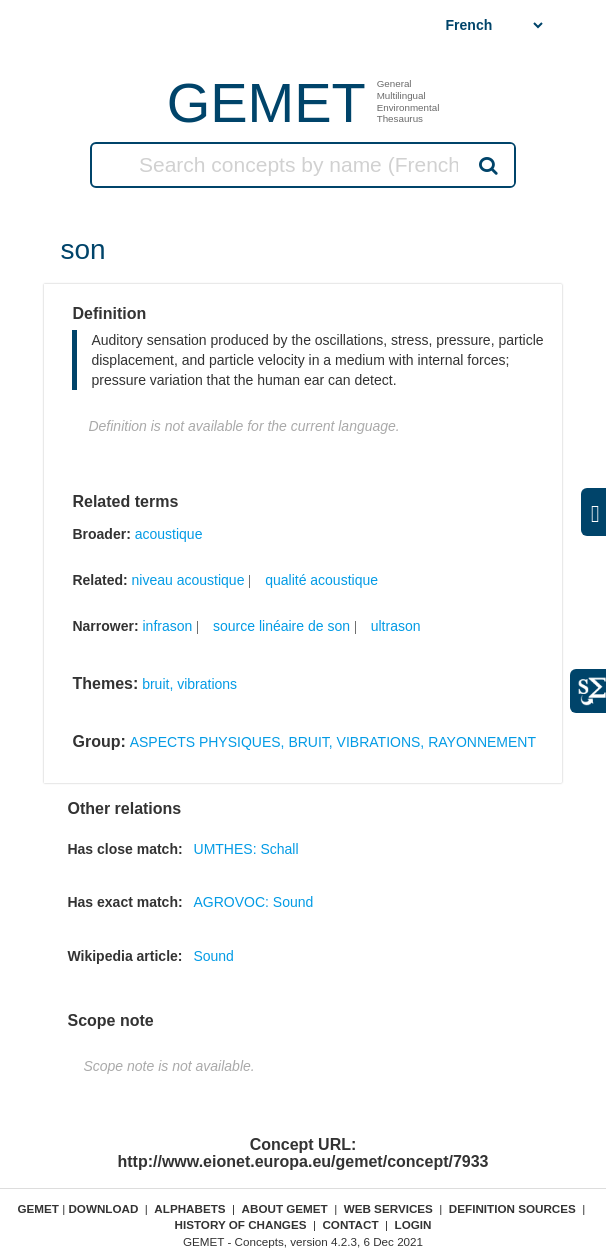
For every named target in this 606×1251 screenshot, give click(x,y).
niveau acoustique (188, 580)
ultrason (396, 626)
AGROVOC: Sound (254, 902)
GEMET (266, 102)
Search (486, 165)
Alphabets (189, 1208)
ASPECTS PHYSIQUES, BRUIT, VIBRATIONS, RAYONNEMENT (333, 742)
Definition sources (512, 1208)
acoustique (169, 534)
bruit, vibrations (189, 684)
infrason (167, 626)
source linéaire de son (281, 626)
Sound (213, 956)
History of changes (241, 1224)
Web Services (388, 1208)
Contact (350, 1224)
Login (413, 1224)
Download (103, 1208)
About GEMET (285, 1208)
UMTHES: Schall (246, 849)
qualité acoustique (321, 580)
